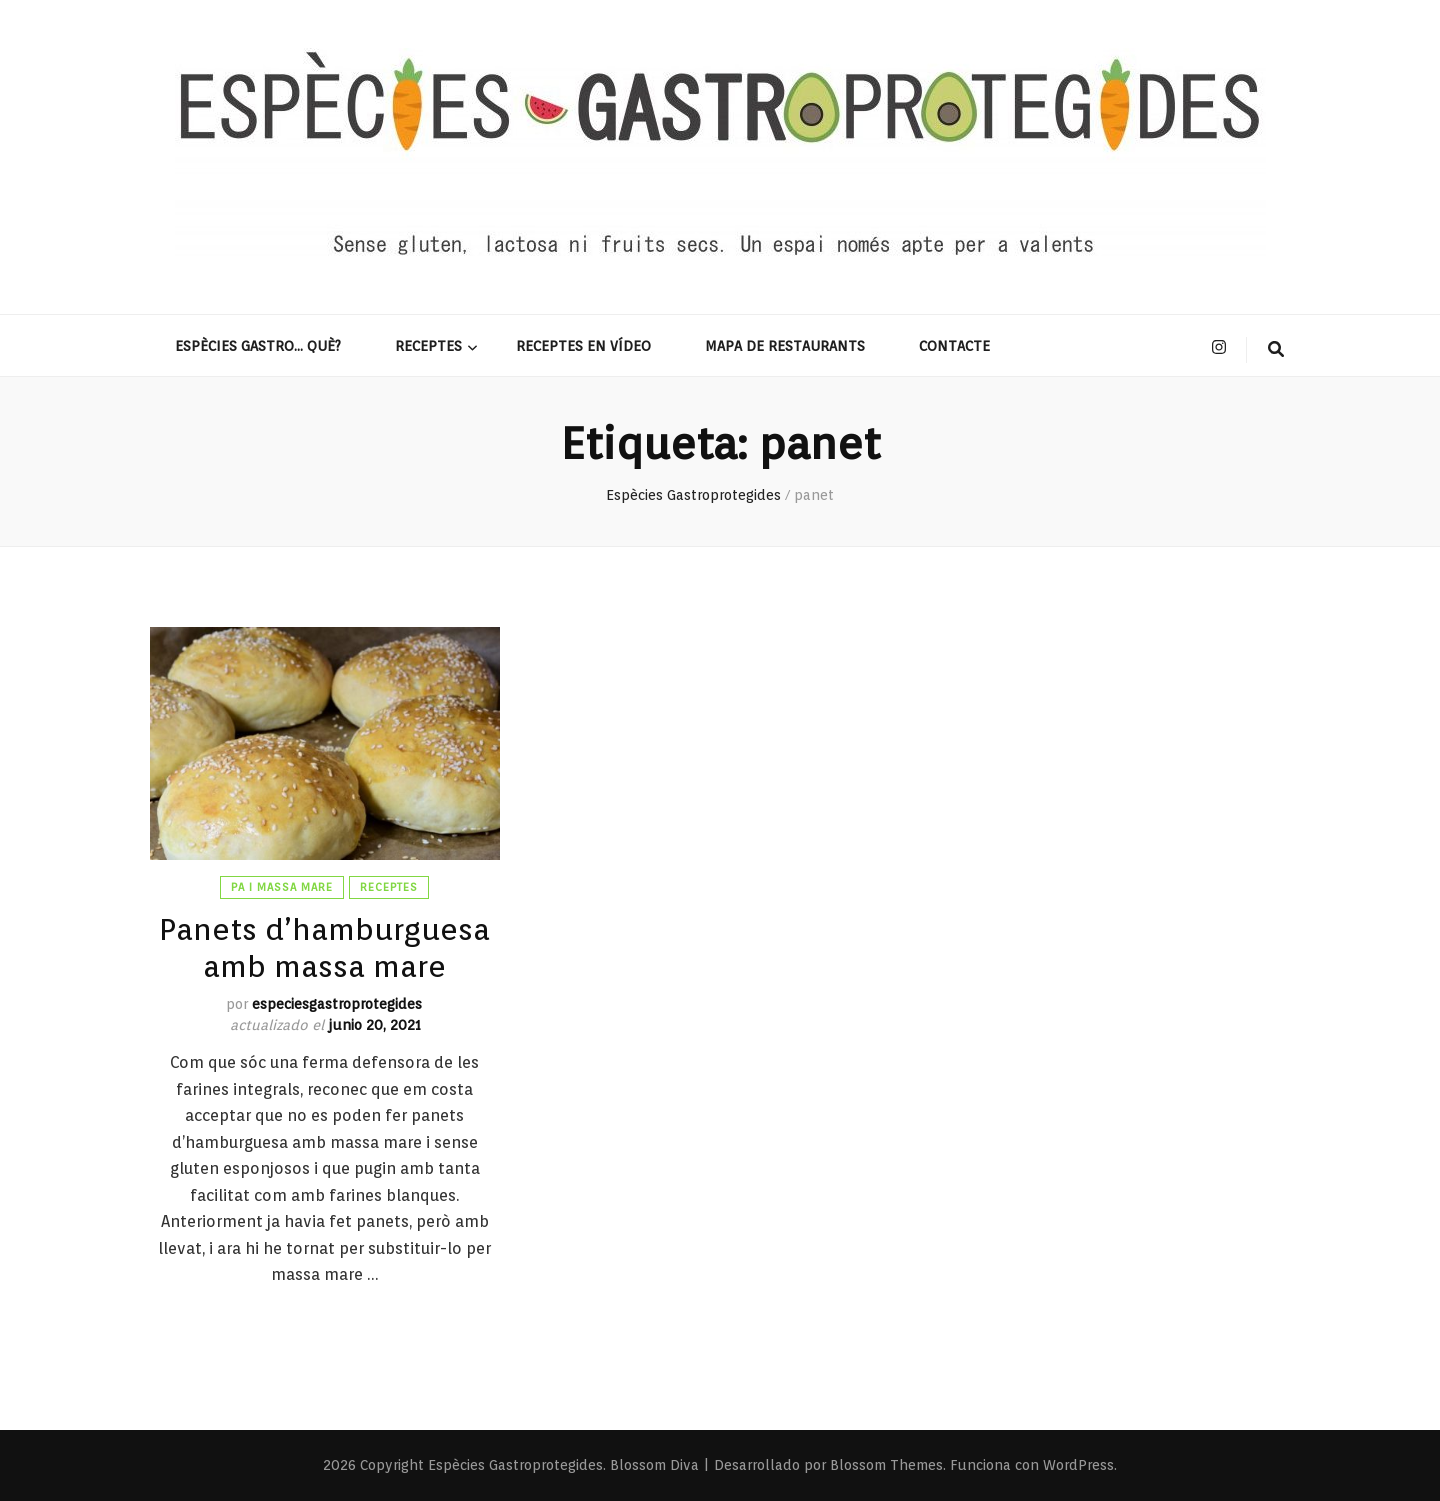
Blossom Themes (886, 1465)
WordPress (1078, 1465)
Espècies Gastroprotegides (515, 1465)
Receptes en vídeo (583, 346)
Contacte (954, 346)
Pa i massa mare (282, 887)
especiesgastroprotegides (337, 1004)
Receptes (428, 346)
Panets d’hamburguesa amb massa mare (324, 947)
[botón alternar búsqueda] (1276, 350)
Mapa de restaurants (785, 346)
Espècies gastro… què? (258, 346)
